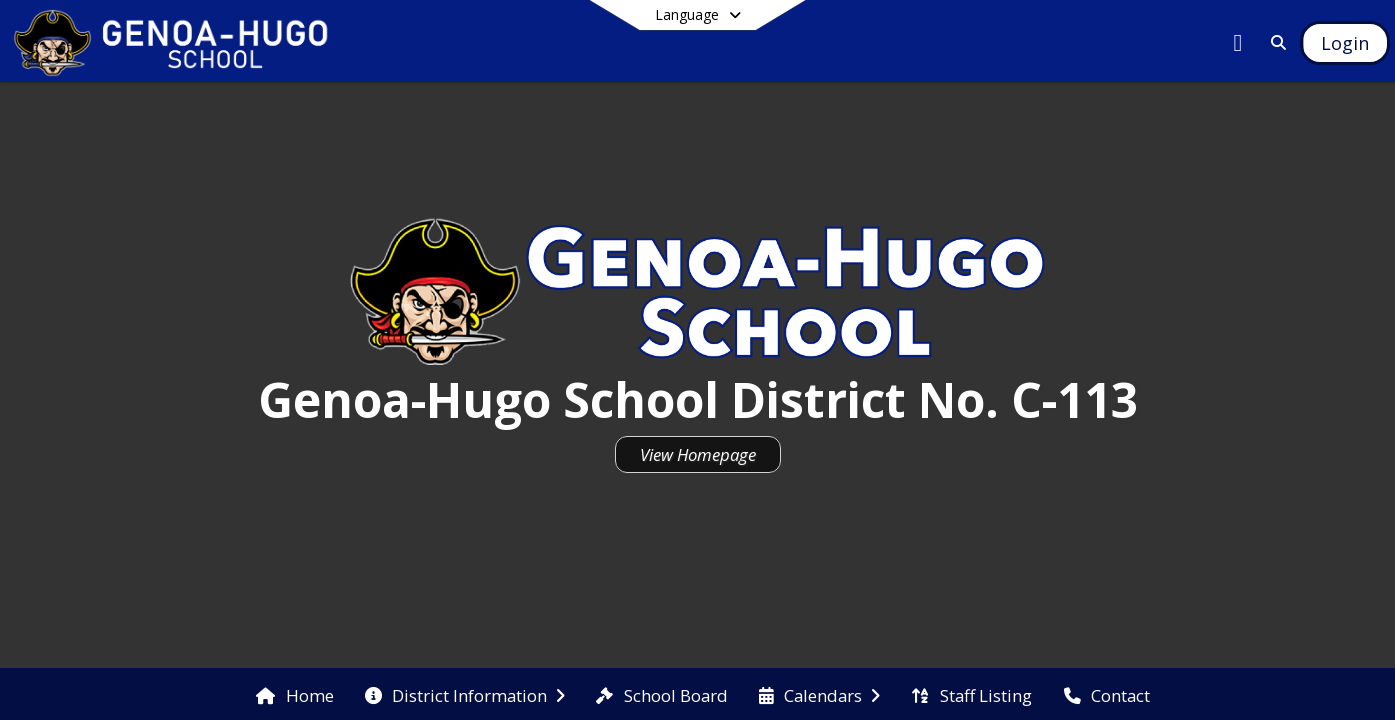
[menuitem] (294, 694)
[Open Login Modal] (1345, 43)
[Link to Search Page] (1274, 42)
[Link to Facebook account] (1238, 45)
